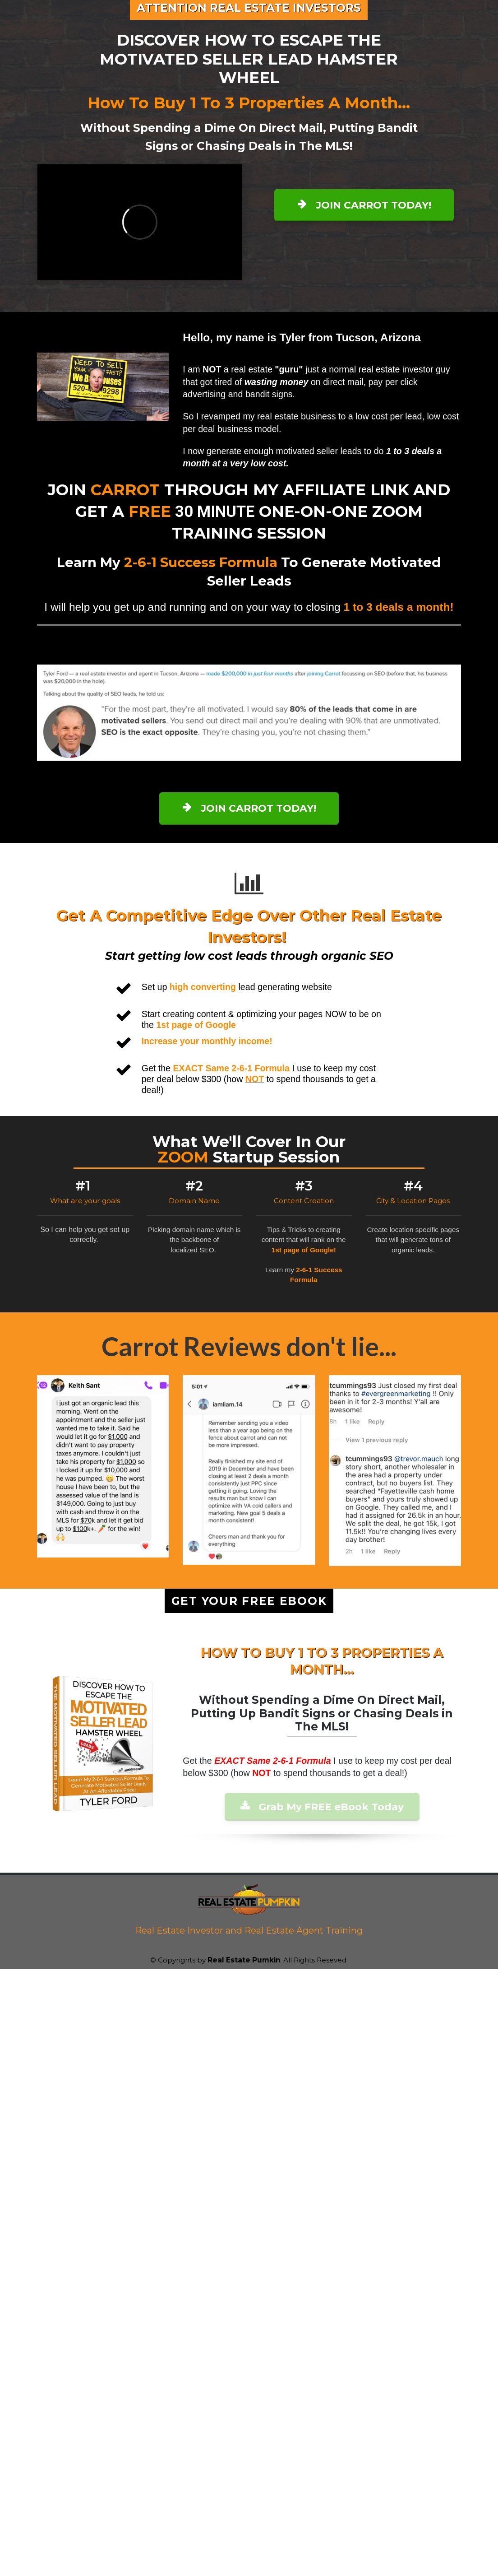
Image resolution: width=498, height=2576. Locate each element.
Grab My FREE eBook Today (322, 1807)
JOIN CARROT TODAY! (364, 205)
